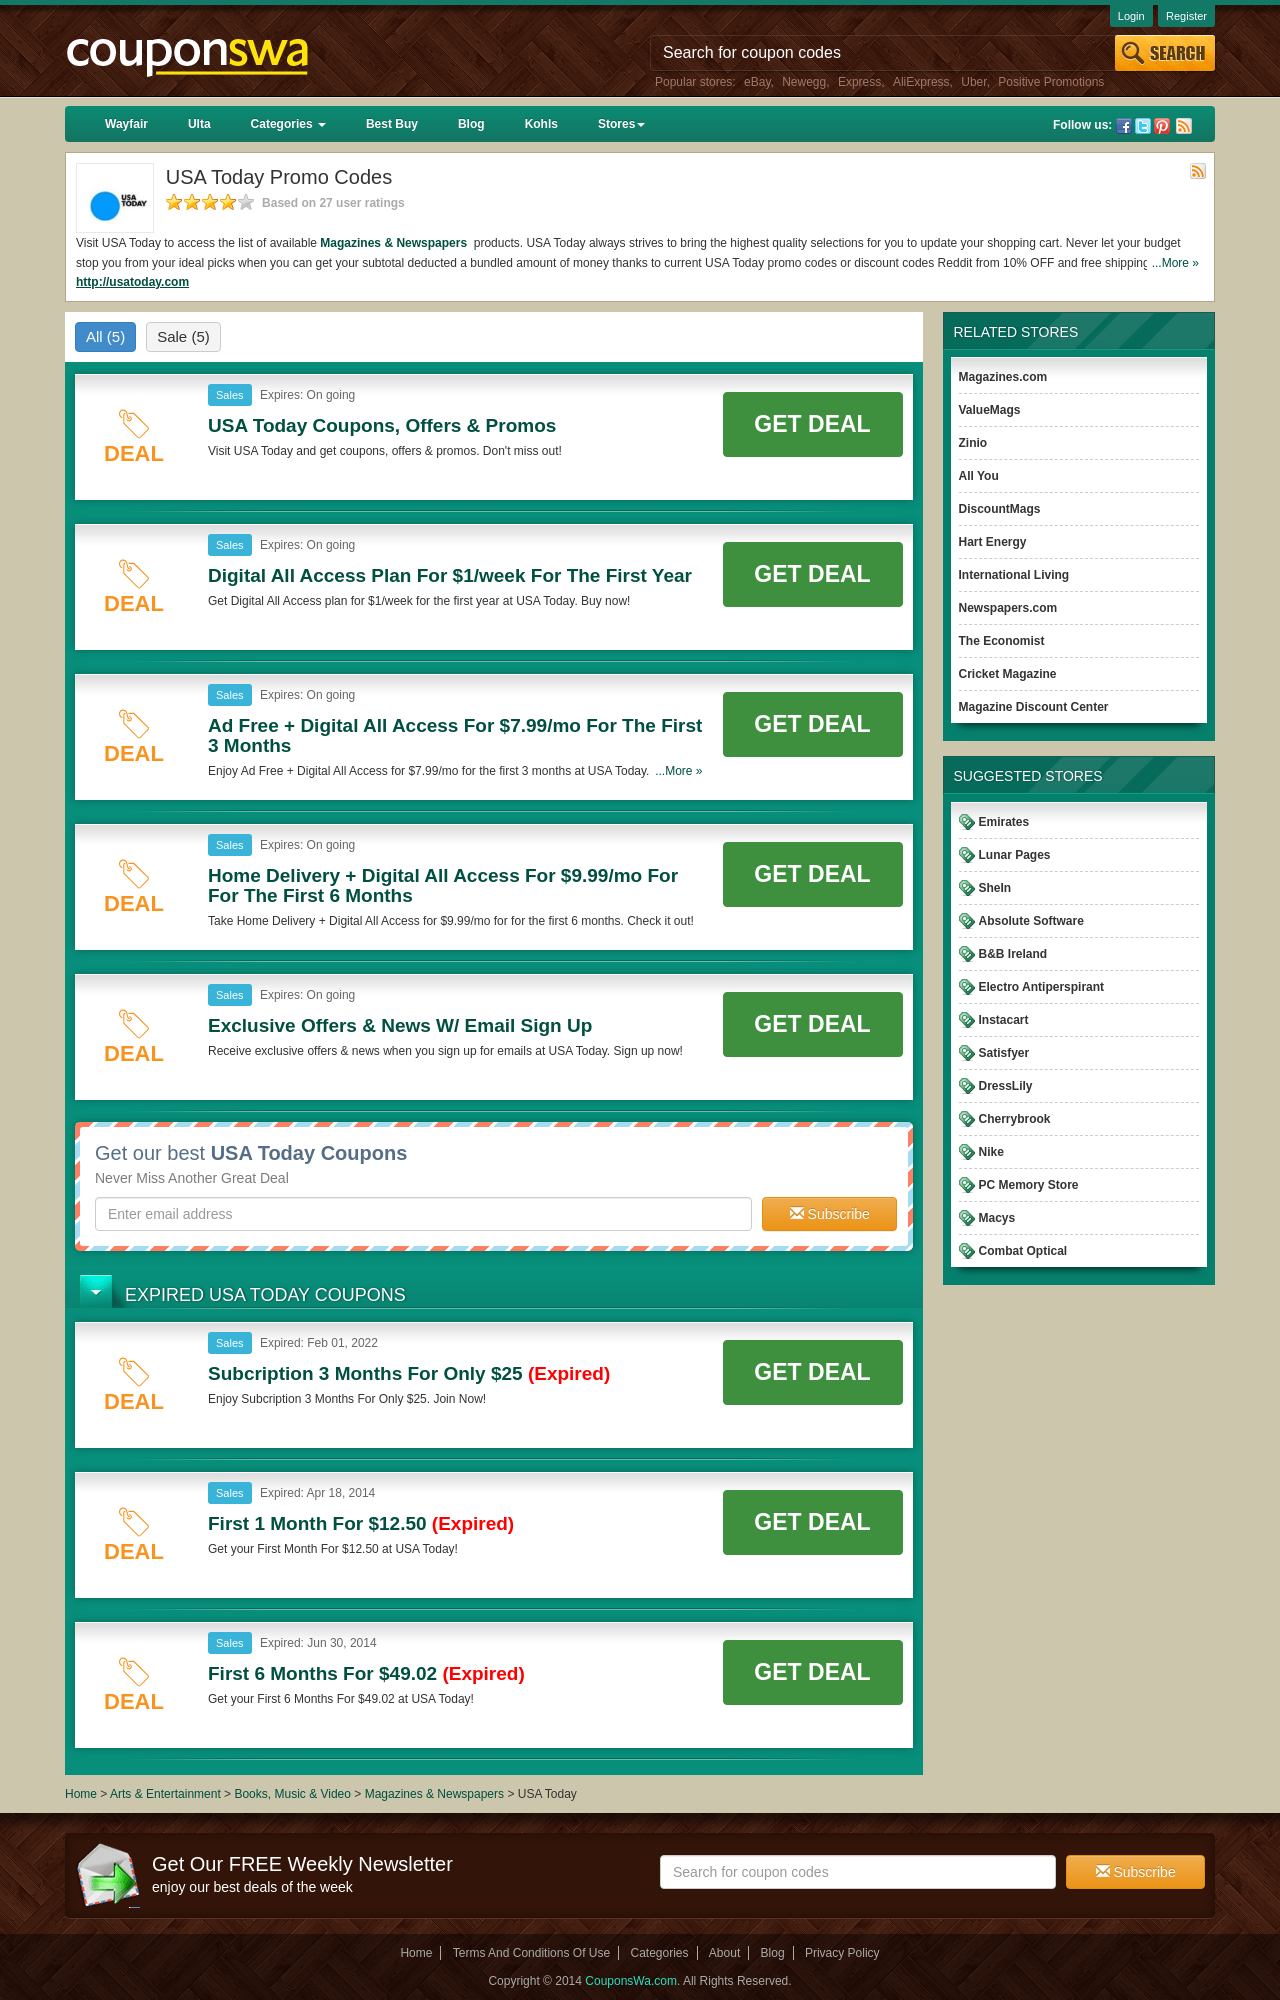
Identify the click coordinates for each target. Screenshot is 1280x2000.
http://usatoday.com (132, 282)
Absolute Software (1031, 921)
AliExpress (921, 82)
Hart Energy (993, 542)
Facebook (1124, 126)
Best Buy (392, 124)
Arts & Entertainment (165, 1794)
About (724, 1953)
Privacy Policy (842, 1953)
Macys (997, 1218)
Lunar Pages (1015, 855)
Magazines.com (1003, 377)
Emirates (1004, 822)
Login (1131, 16)
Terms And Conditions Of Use (531, 1953)
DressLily (1006, 1086)
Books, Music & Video (292, 1794)
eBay (757, 82)
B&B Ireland (1013, 954)
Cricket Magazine (1008, 674)
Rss (1184, 126)
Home (81, 1794)
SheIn (995, 888)
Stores (621, 124)
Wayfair (126, 124)
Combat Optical (1023, 1251)
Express (859, 82)
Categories (288, 124)
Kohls (541, 124)
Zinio (973, 443)
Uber (973, 82)
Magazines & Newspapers (395, 243)
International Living (1014, 575)
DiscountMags (1000, 509)
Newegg (804, 82)
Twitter (1143, 126)
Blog (471, 124)
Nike (991, 1152)
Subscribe (830, 1214)
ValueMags (990, 410)
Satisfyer (1004, 1053)
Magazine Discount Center (1034, 707)
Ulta (199, 124)
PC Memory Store (1029, 1185)
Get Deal (812, 424)
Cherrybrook (1015, 1119)
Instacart (1004, 1020)
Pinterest (1162, 126)
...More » (1175, 263)
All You (979, 476)
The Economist (1002, 641)
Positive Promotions (1051, 82)
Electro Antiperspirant (1042, 987)
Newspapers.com (1008, 608)
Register (1186, 16)
